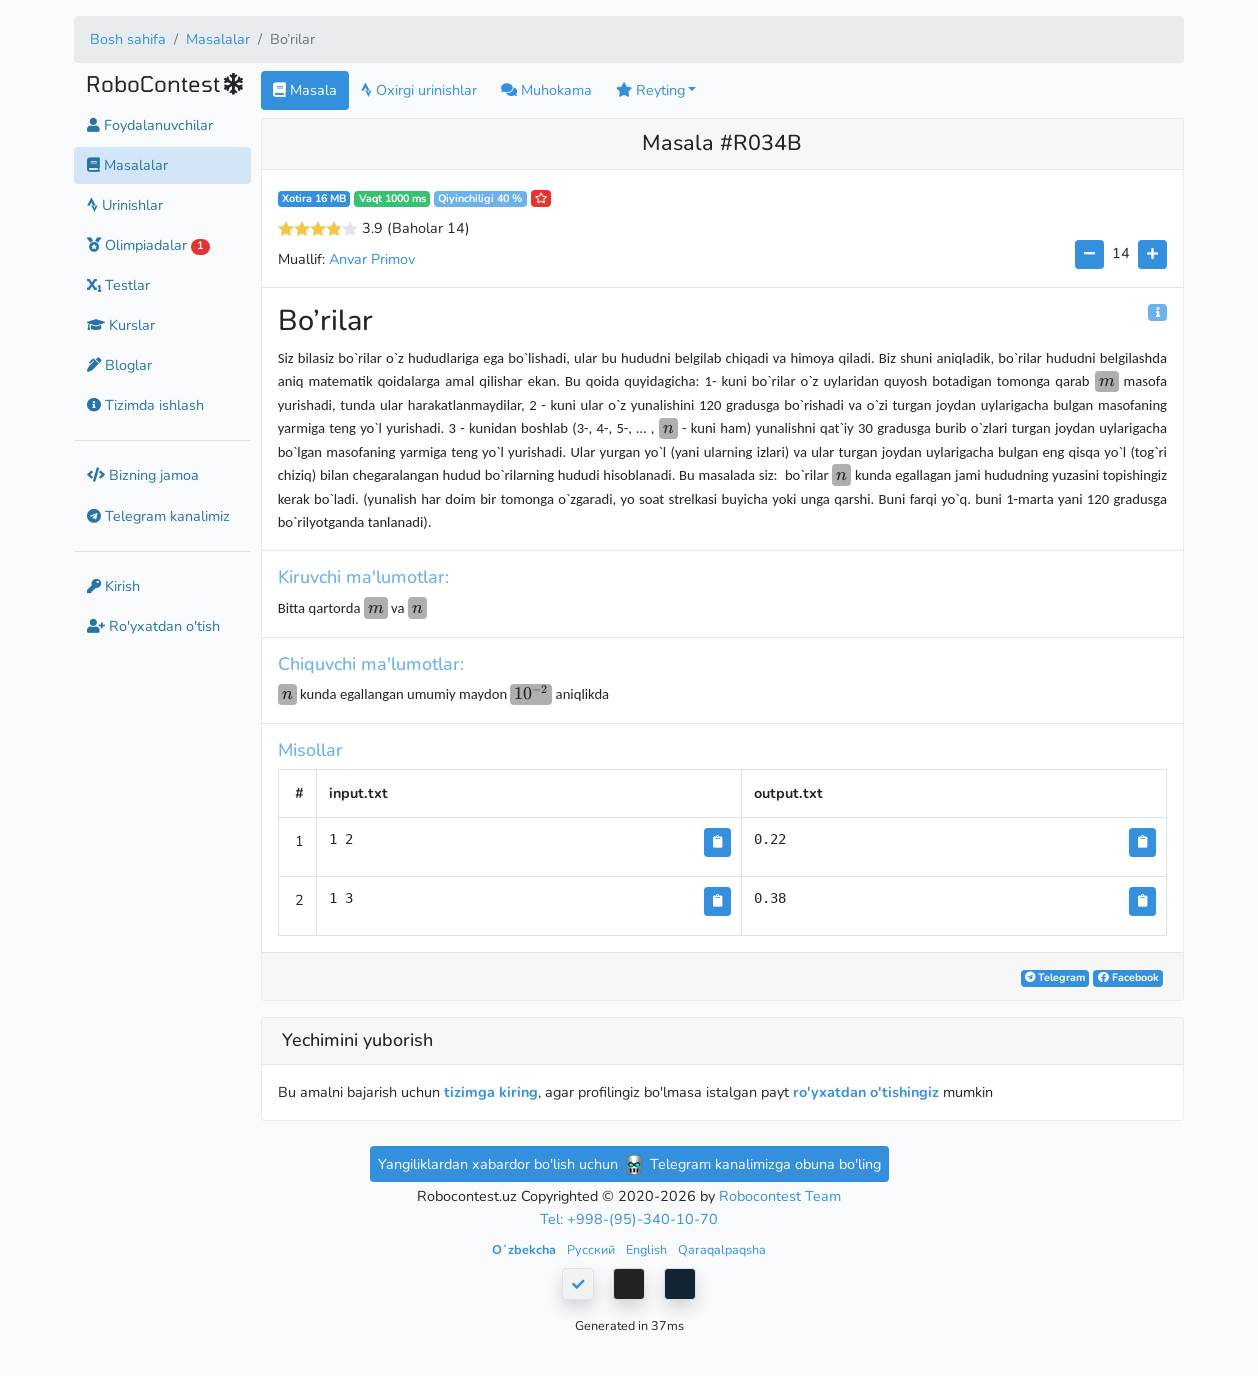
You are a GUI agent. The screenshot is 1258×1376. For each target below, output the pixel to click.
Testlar (118, 285)
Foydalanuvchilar (150, 125)
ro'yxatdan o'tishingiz (866, 1092)
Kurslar (121, 325)
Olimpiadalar (148, 245)
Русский (592, 1249)
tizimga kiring (491, 1092)
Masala (305, 90)
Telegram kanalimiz (158, 516)
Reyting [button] (650, 90)
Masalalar (218, 39)
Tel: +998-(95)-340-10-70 (629, 1219)
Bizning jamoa (143, 475)
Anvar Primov (372, 259)
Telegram (1055, 977)
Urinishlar (125, 205)
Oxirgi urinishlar (419, 90)
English (648, 1249)
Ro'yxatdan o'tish (153, 626)
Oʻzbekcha (525, 1249)
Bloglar (119, 365)
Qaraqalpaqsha (722, 1249)
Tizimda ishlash (145, 405)
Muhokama (546, 90)
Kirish (113, 586)
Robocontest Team (780, 1196)
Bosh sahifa (128, 39)
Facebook (1128, 977)
